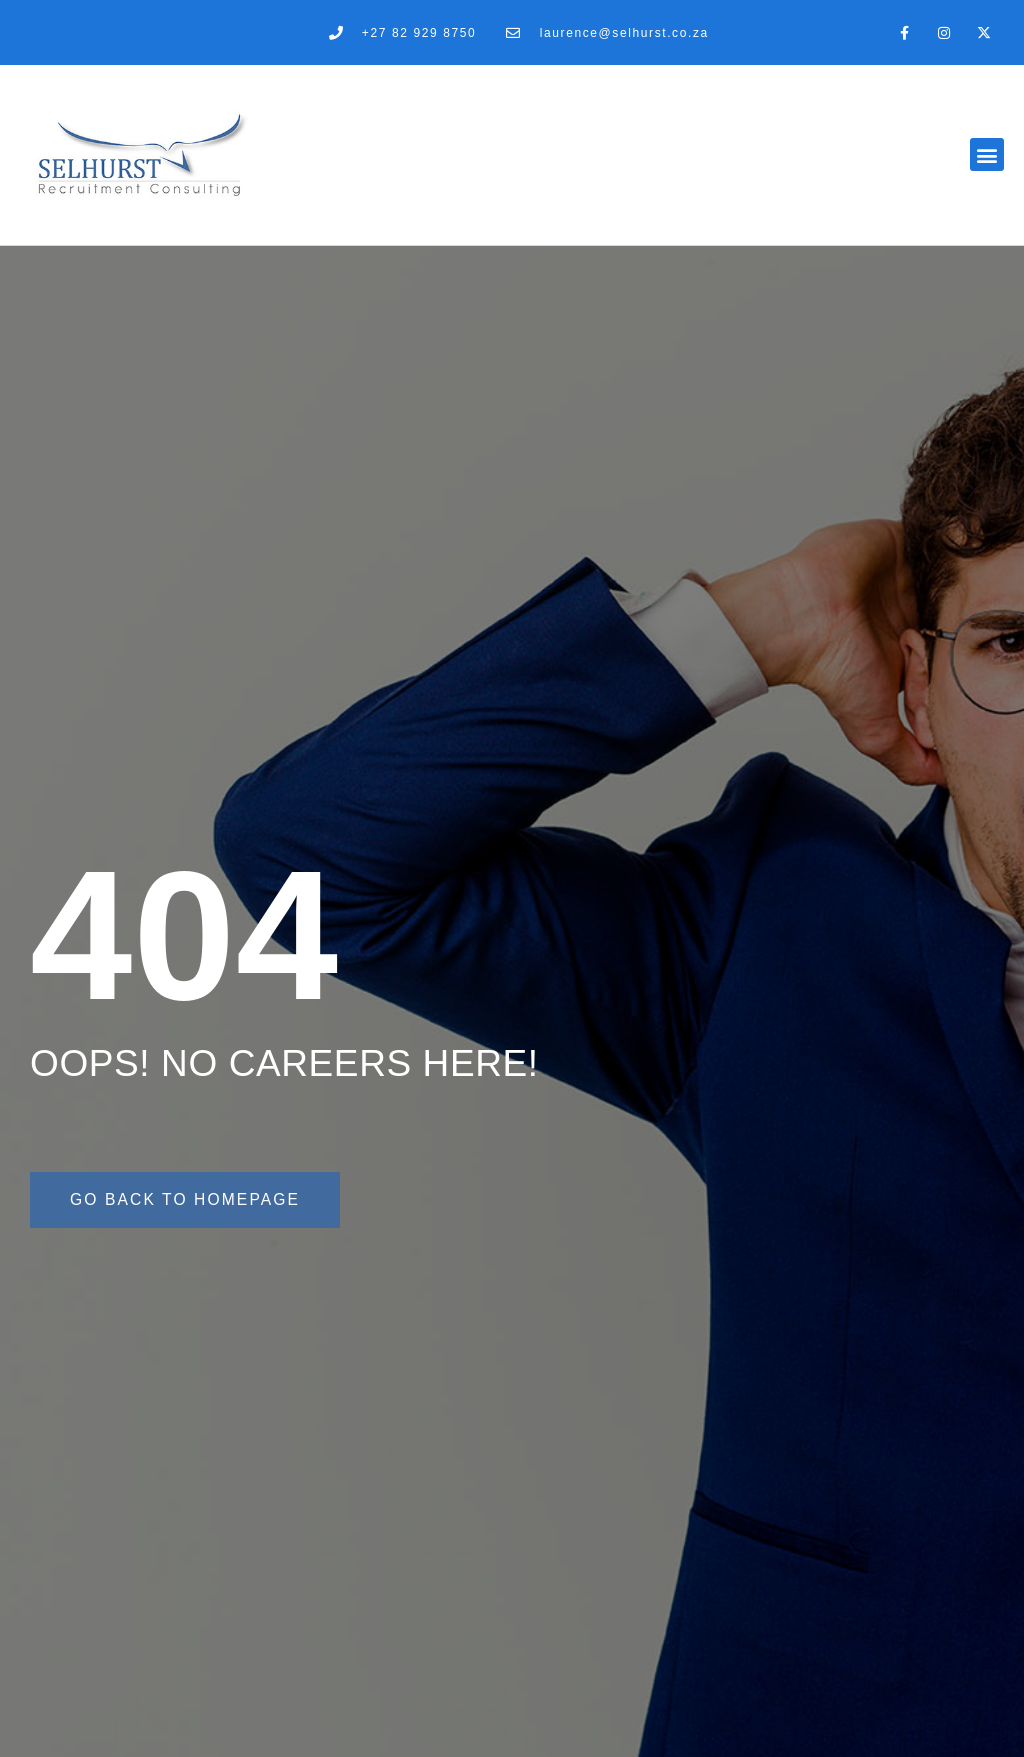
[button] (987, 154)
